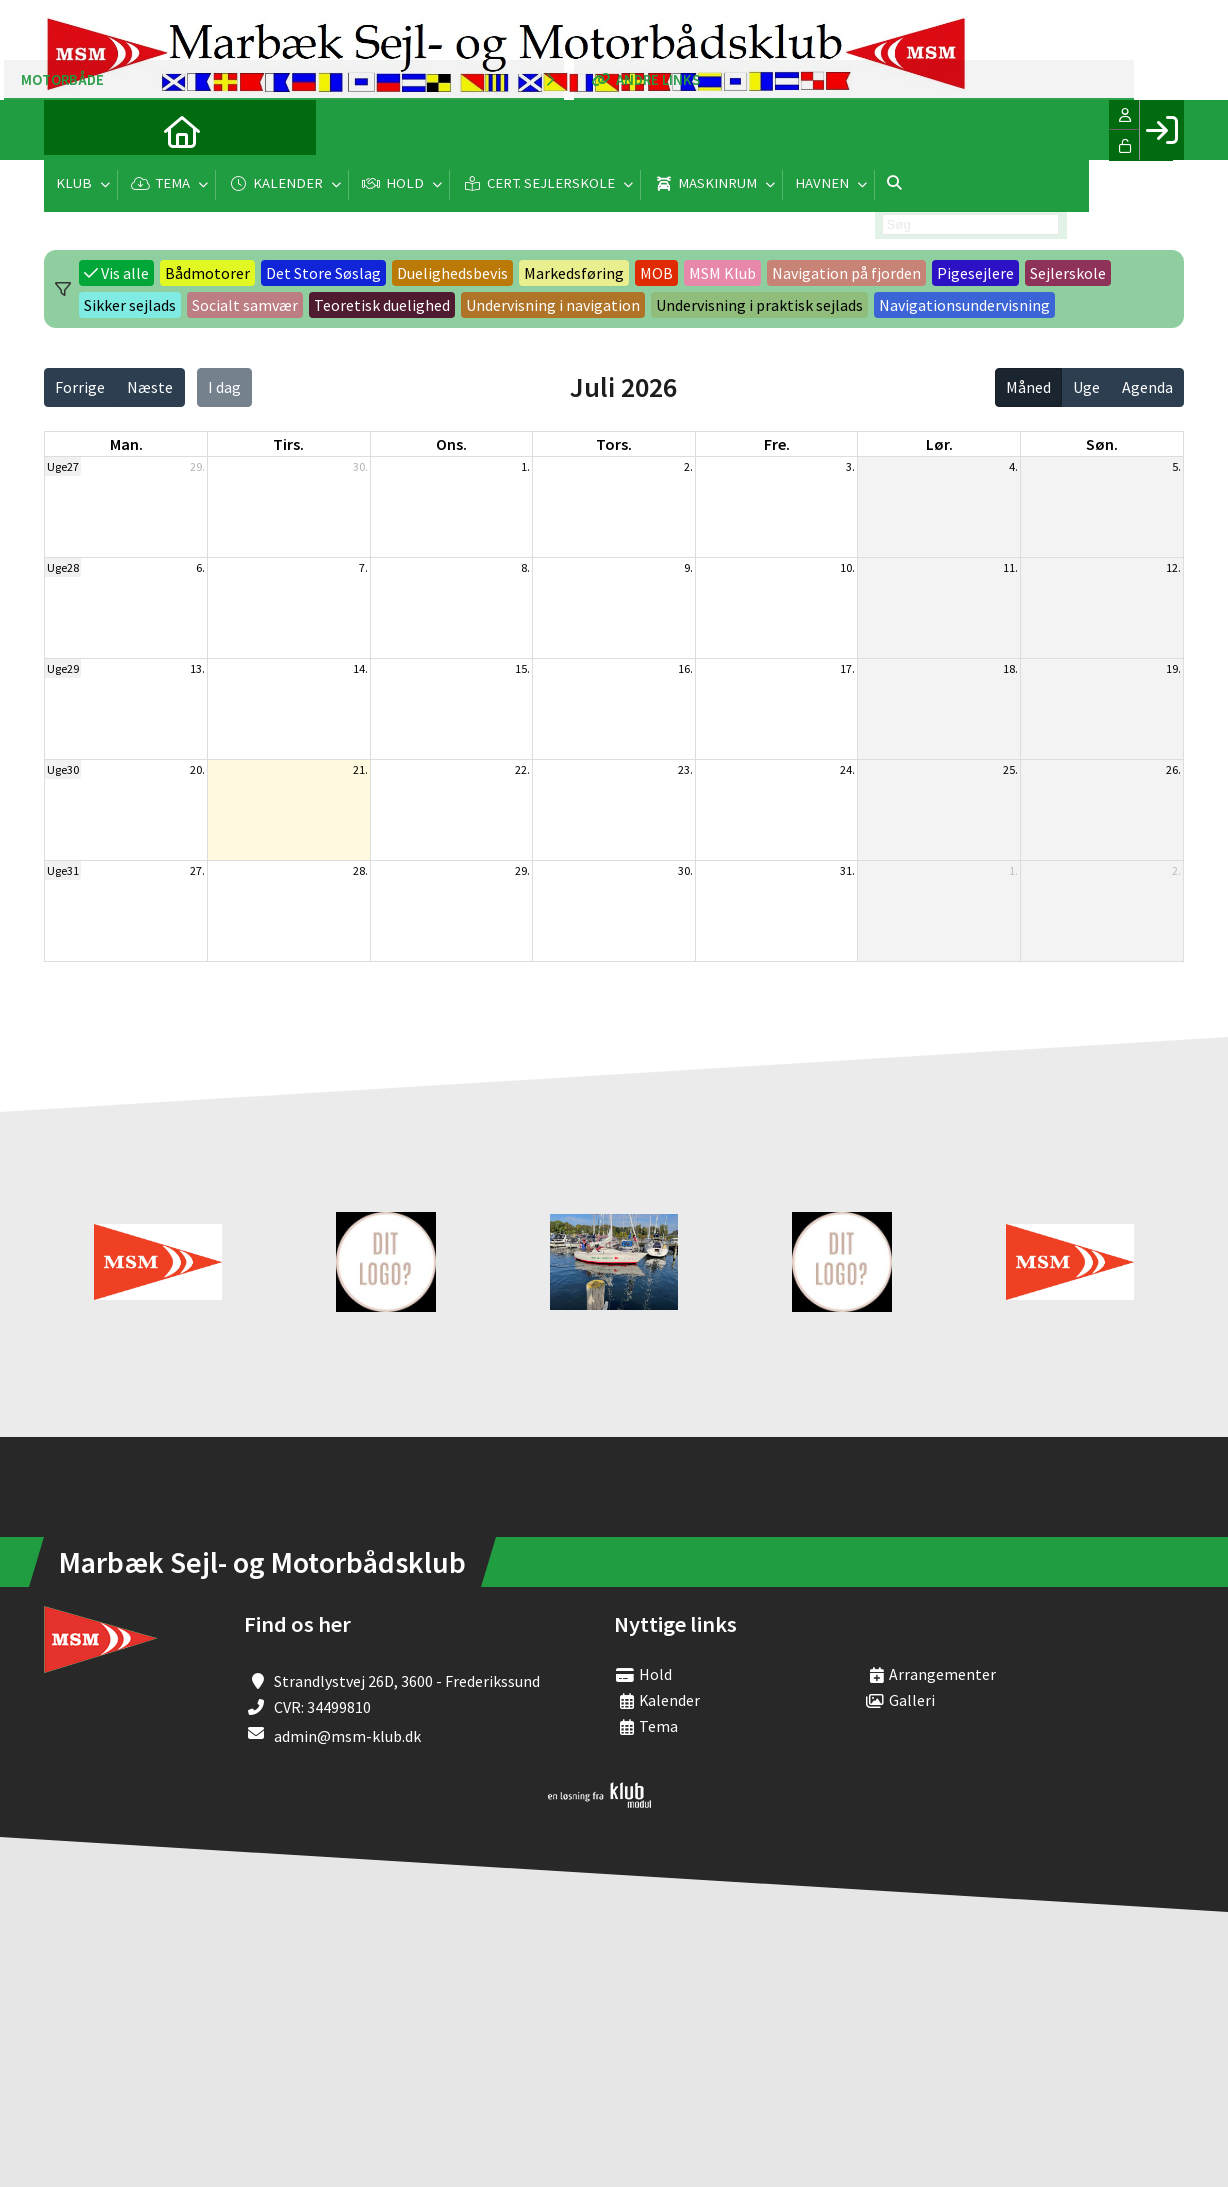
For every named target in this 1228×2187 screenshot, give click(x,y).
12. (1173, 567)
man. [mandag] (126, 444)
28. (360, 870)
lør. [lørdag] (939, 444)
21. (360, 769)
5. (1176, 466)
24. (847, 769)
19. (1173, 668)
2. (688, 466)
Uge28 (63, 567)
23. (685, 769)
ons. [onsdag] (451, 444)
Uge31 (63, 870)
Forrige (80, 387)
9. (688, 567)
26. (1173, 769)
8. (525, 567)
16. (685, 668)
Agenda (1147, 387)
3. (850, 466)
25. (1010, 769)
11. (1010, 567)
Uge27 (63, 466)
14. (360, 668)
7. (363, 567)
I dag (224, 387)
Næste (150, 387)
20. (197, 769)
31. (847, 870)
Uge (1086, 387)
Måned (1028, 387)
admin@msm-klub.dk (347, 1736)
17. (847, 668)
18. (1010, 668)
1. (525, 466)
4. (1013, 466)
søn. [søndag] (1102, 444)
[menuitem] (74, 130)
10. (847, 567)
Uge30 (63, 769)
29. (197, 466)
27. (197, 870)
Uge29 (63, 668)
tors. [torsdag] (614, 444)
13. (197, 668)
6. (200, 567)
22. (522, 769)
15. (522, 668)
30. (360, 466)
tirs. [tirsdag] (288, 444)
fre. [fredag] (777, 444)
